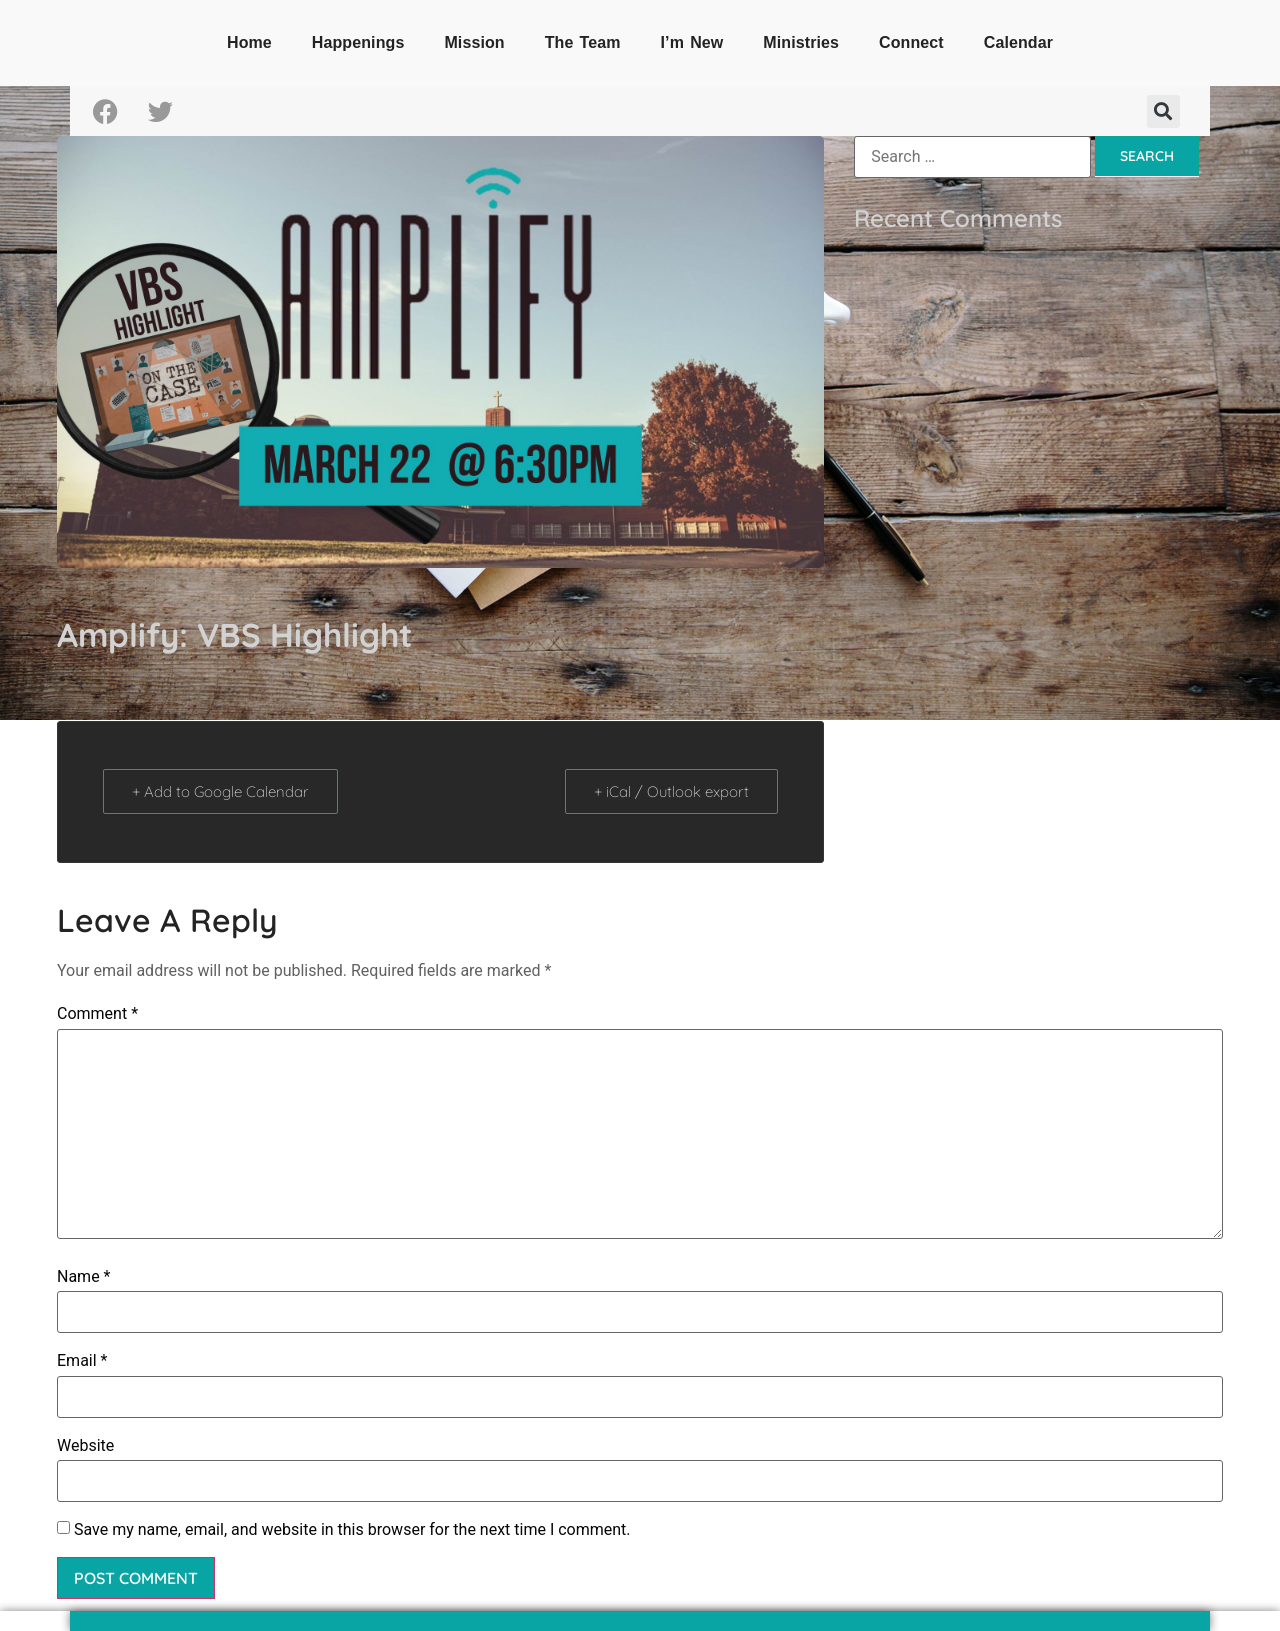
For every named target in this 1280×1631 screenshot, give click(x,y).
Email (82, 1361)
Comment (97, 1014)
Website (85, 1446)
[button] (1163, 111)
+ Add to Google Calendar (220, 791)
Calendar (1018, 42)
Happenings (358, 42)
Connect (911, 42)
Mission (474, 42)
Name (84, 1277)
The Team (583, 42)
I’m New (692, 42)
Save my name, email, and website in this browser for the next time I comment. (352, 1530)
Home (249, 42)
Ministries (801, 42)
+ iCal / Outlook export (671, 791)
